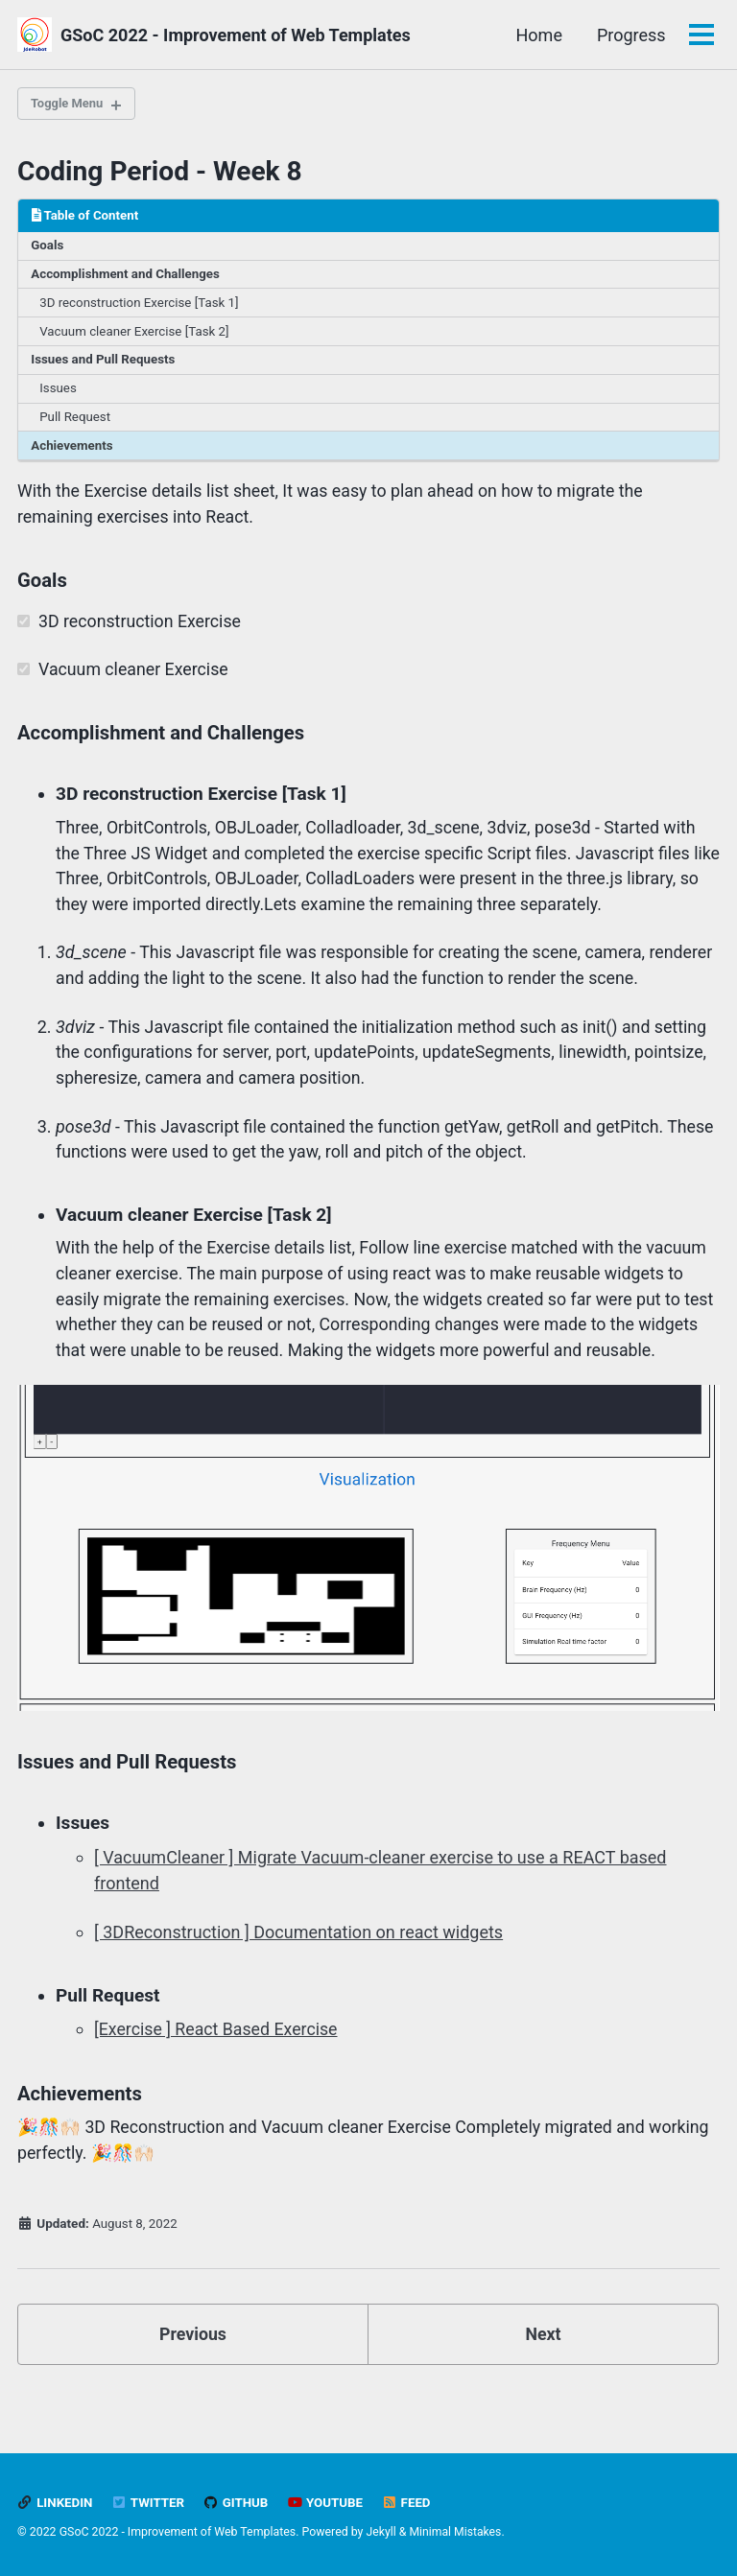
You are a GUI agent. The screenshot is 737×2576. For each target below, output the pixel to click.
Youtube (327, 2503)
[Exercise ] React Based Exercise (217, 2065)
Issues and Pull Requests (105, 363)
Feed (410, 2503)
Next (543, 2371)
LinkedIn (55, 2503)
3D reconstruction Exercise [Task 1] (141, 306)
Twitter (149, 2503)
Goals (48, 247)
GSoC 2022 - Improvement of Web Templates (235, 35)
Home (538, 35)
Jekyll (382, 2533)
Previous (193, 2371)
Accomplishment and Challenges (127, 276)
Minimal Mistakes (456, 2533)
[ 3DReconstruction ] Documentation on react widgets (298, 1968)
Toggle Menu (69, 104)
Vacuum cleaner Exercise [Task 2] (136, 334)
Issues (59, 392)
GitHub (237, 2503)
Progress (630, 35)
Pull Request (76, 422)
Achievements (73, 450)
